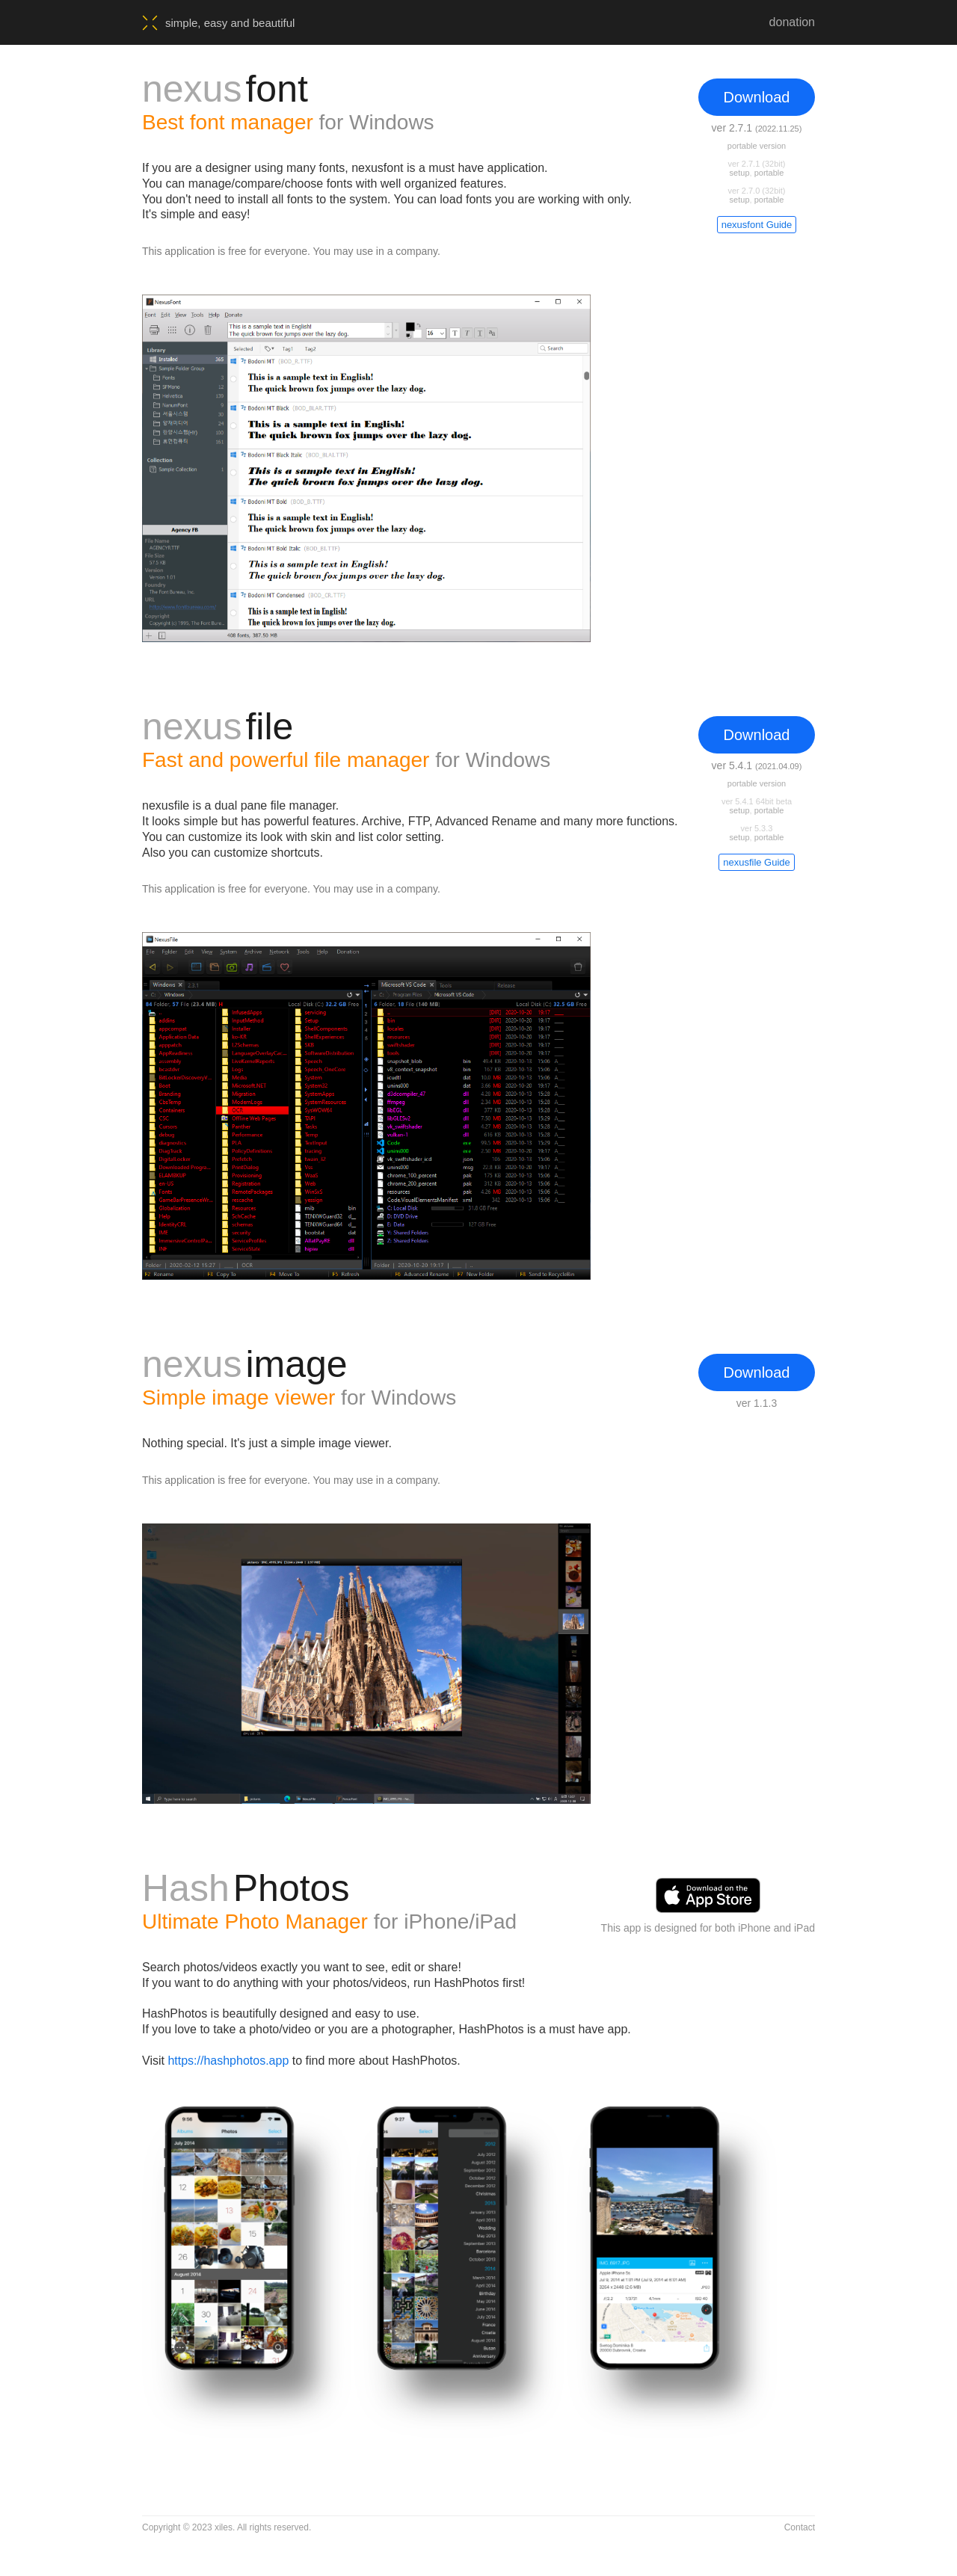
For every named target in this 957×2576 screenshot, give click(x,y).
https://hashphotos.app (228, 2060)
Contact (799, 2527)
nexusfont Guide (757, 224)
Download (757, 97)
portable (769, 172)
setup (740, 172)
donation (792, 22)
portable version (756, 145)
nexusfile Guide (756, 862)
